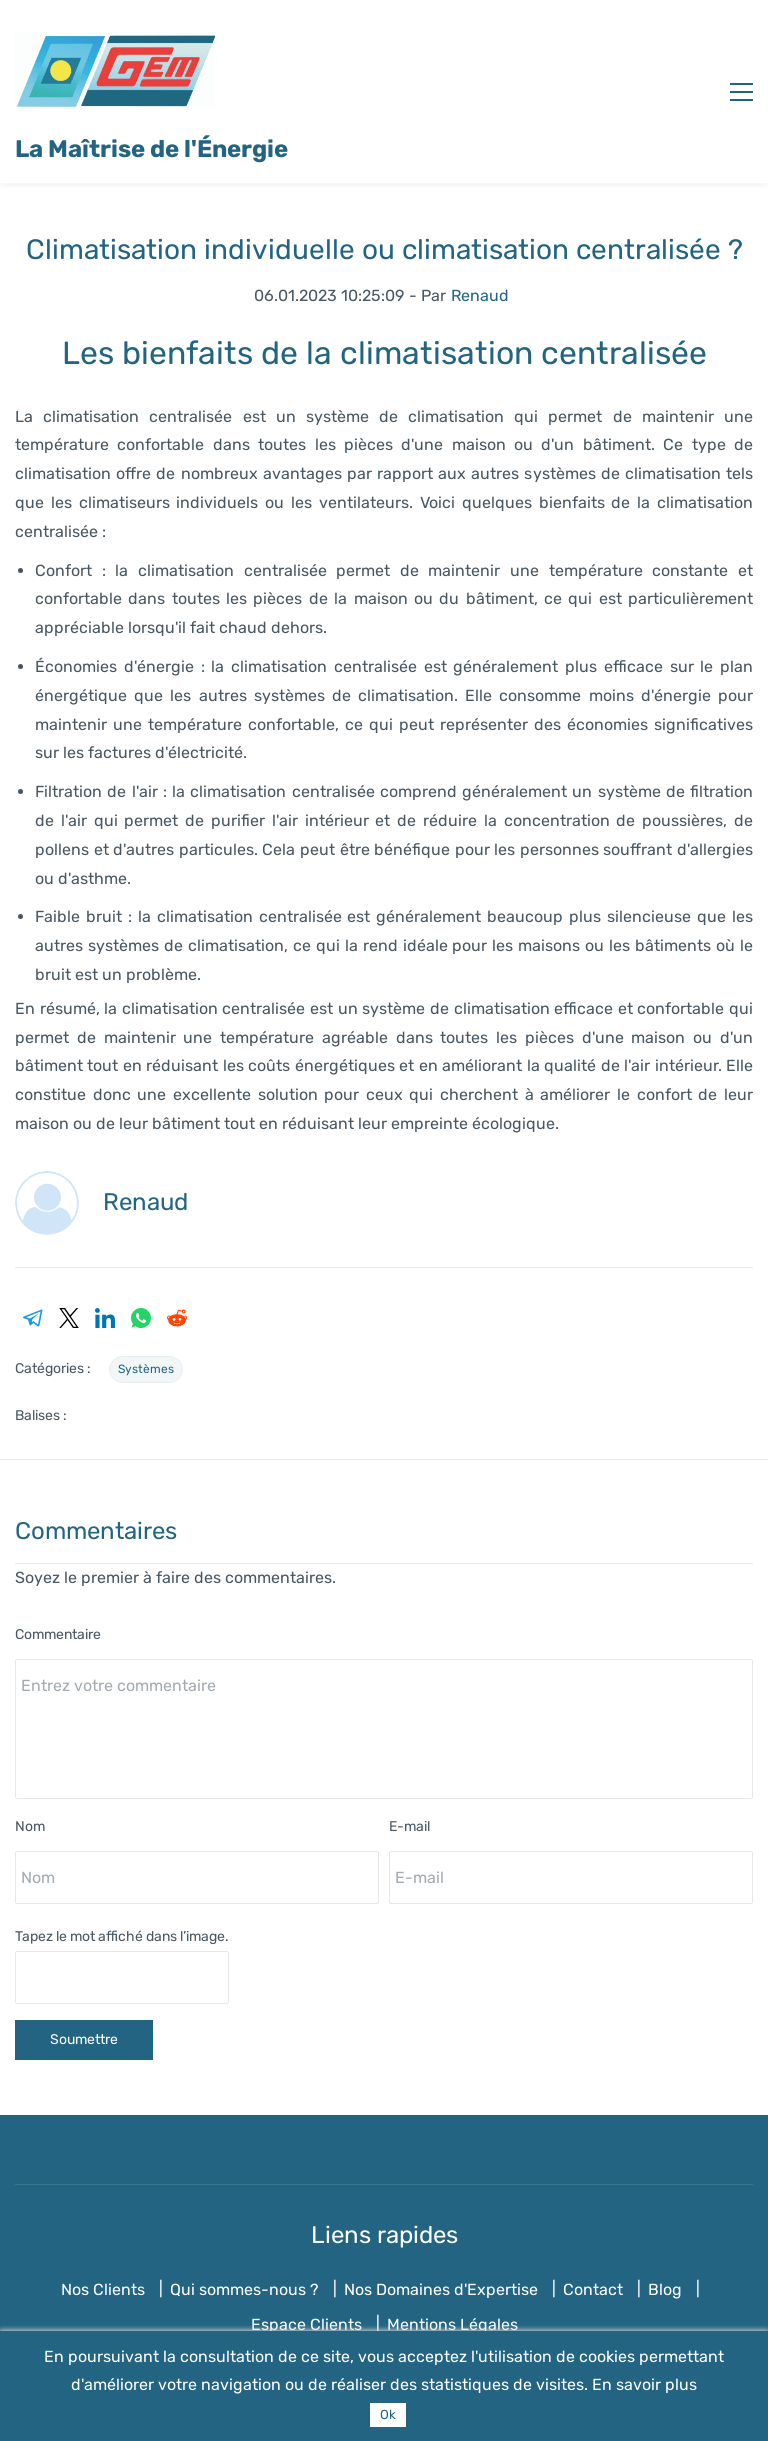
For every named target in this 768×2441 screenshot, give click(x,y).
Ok (388, 2414)
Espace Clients (306, 2324)
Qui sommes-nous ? (244, 2289)
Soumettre (84, 2039)
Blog (665, 2289)
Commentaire (58, 1634)
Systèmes (146, 1369)
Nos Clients (103, 2289)
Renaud (480, 295)
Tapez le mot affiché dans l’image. (122, 1936)
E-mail (409, 1826)
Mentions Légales (452, 2324)
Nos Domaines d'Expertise (441, 2289)
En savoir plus (644, 2384)
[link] (33, 1318)
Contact (593, 2289)
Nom (30, 1826)
